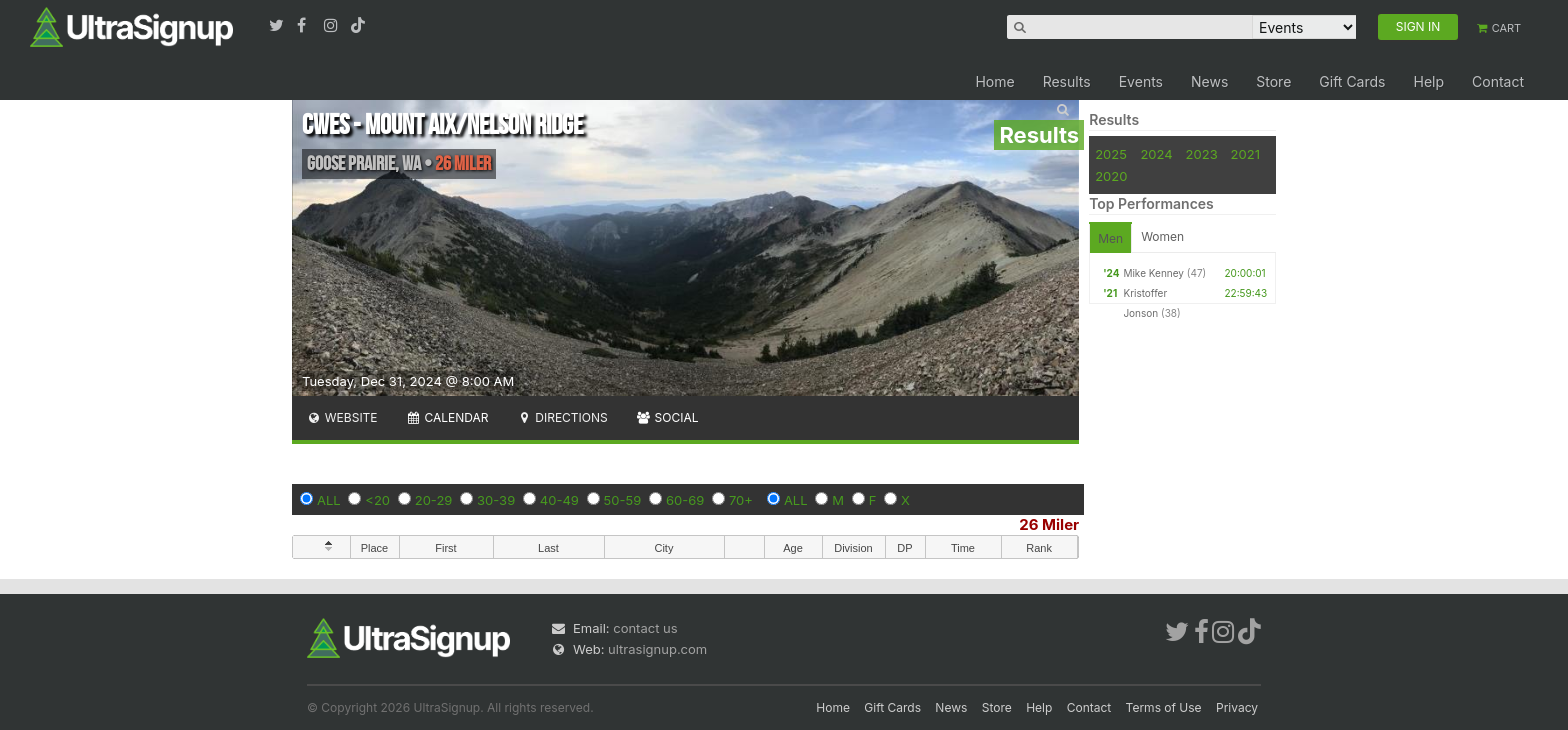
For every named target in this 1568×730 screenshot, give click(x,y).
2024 (1156, 154)
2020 (1111, 176)
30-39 (496, 500)
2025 (1111, 154)
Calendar (447, 417)
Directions (561, 417)
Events (1141, 81)
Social (667, 417)
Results (1067, 81)
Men (1110, 238)
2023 (1202, 154)
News (1209, 81)
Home (994, 81)
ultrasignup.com (657, 649)
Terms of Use (1164, 707)
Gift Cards (1352, 81)
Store (1273, 81)
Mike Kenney (1153, 273)
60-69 (685, 500)
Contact (1498, 81)
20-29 (434, 500)
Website (342, 417)
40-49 (559, 500)
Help (1428, 81)
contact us (645, 628)
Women (1162, 236)
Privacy (1237, 707)
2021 (1245, 154)
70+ (741, 500)
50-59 (623, 500)
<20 (377, 500)
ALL (329, 500)
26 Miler (1049, 524)
